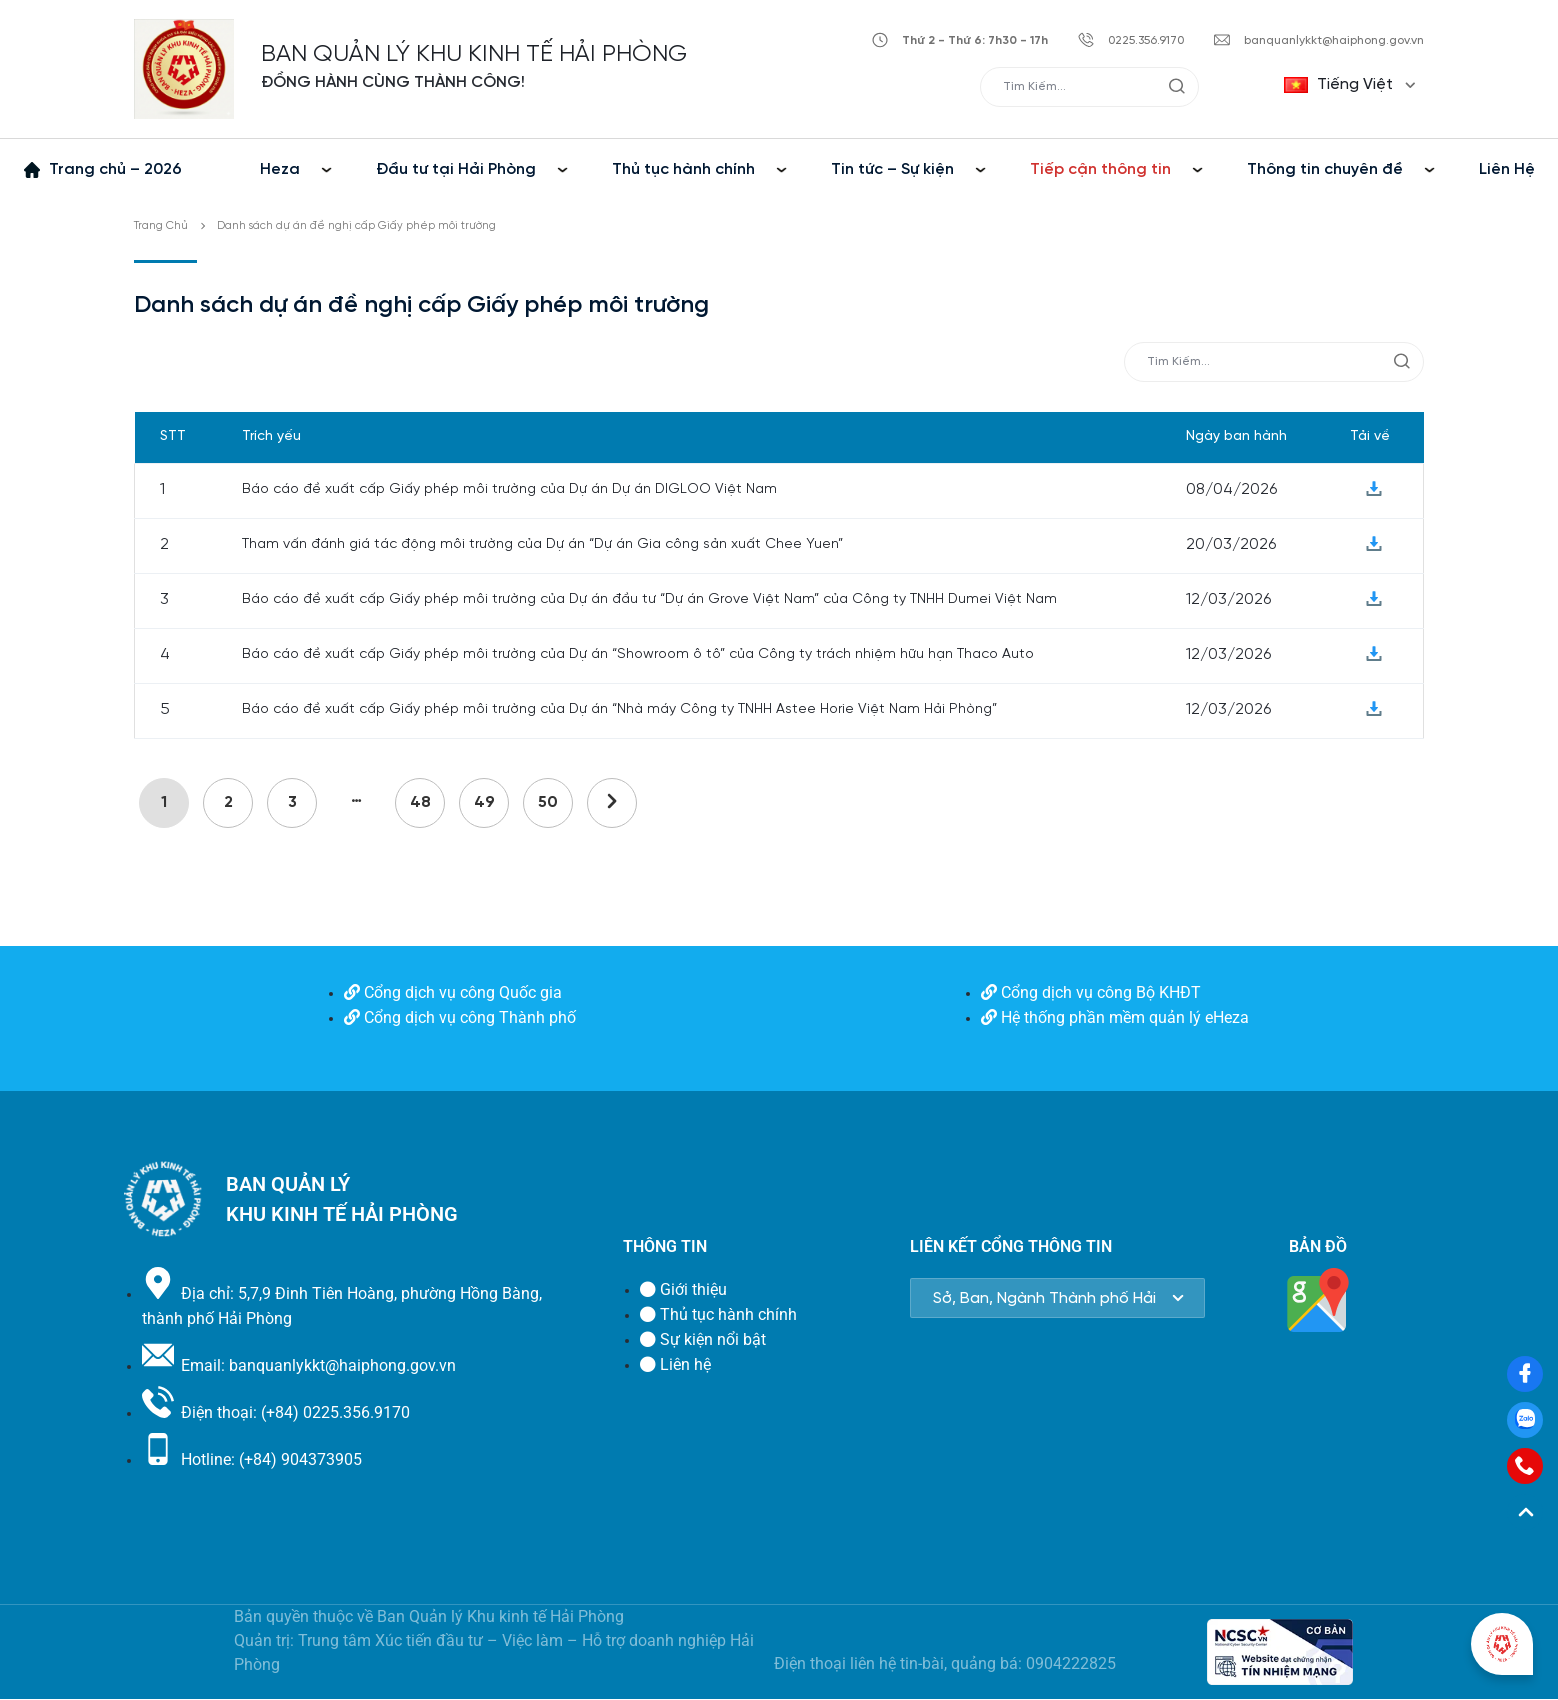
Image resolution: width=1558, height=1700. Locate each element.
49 (484, 802)
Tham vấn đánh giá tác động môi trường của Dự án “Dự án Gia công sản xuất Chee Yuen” (542, 544)
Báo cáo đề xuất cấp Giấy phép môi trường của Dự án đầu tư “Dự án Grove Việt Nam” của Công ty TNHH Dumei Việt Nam (649, 599)
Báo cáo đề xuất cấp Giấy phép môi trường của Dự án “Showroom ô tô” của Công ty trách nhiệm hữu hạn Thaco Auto (638, 654)
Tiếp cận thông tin (1100, 169)
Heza (280, 169)
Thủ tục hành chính (683, 169)
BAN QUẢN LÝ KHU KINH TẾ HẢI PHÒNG (474, 54)
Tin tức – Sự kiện (892, 169)
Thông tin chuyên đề (1325, 169)
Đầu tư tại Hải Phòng (456, 169)
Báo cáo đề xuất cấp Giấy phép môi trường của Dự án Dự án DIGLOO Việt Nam (509, 489)
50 (548, 802)
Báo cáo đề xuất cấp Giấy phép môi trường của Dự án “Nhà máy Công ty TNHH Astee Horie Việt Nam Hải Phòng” (619, 709)
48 (420, 802)
